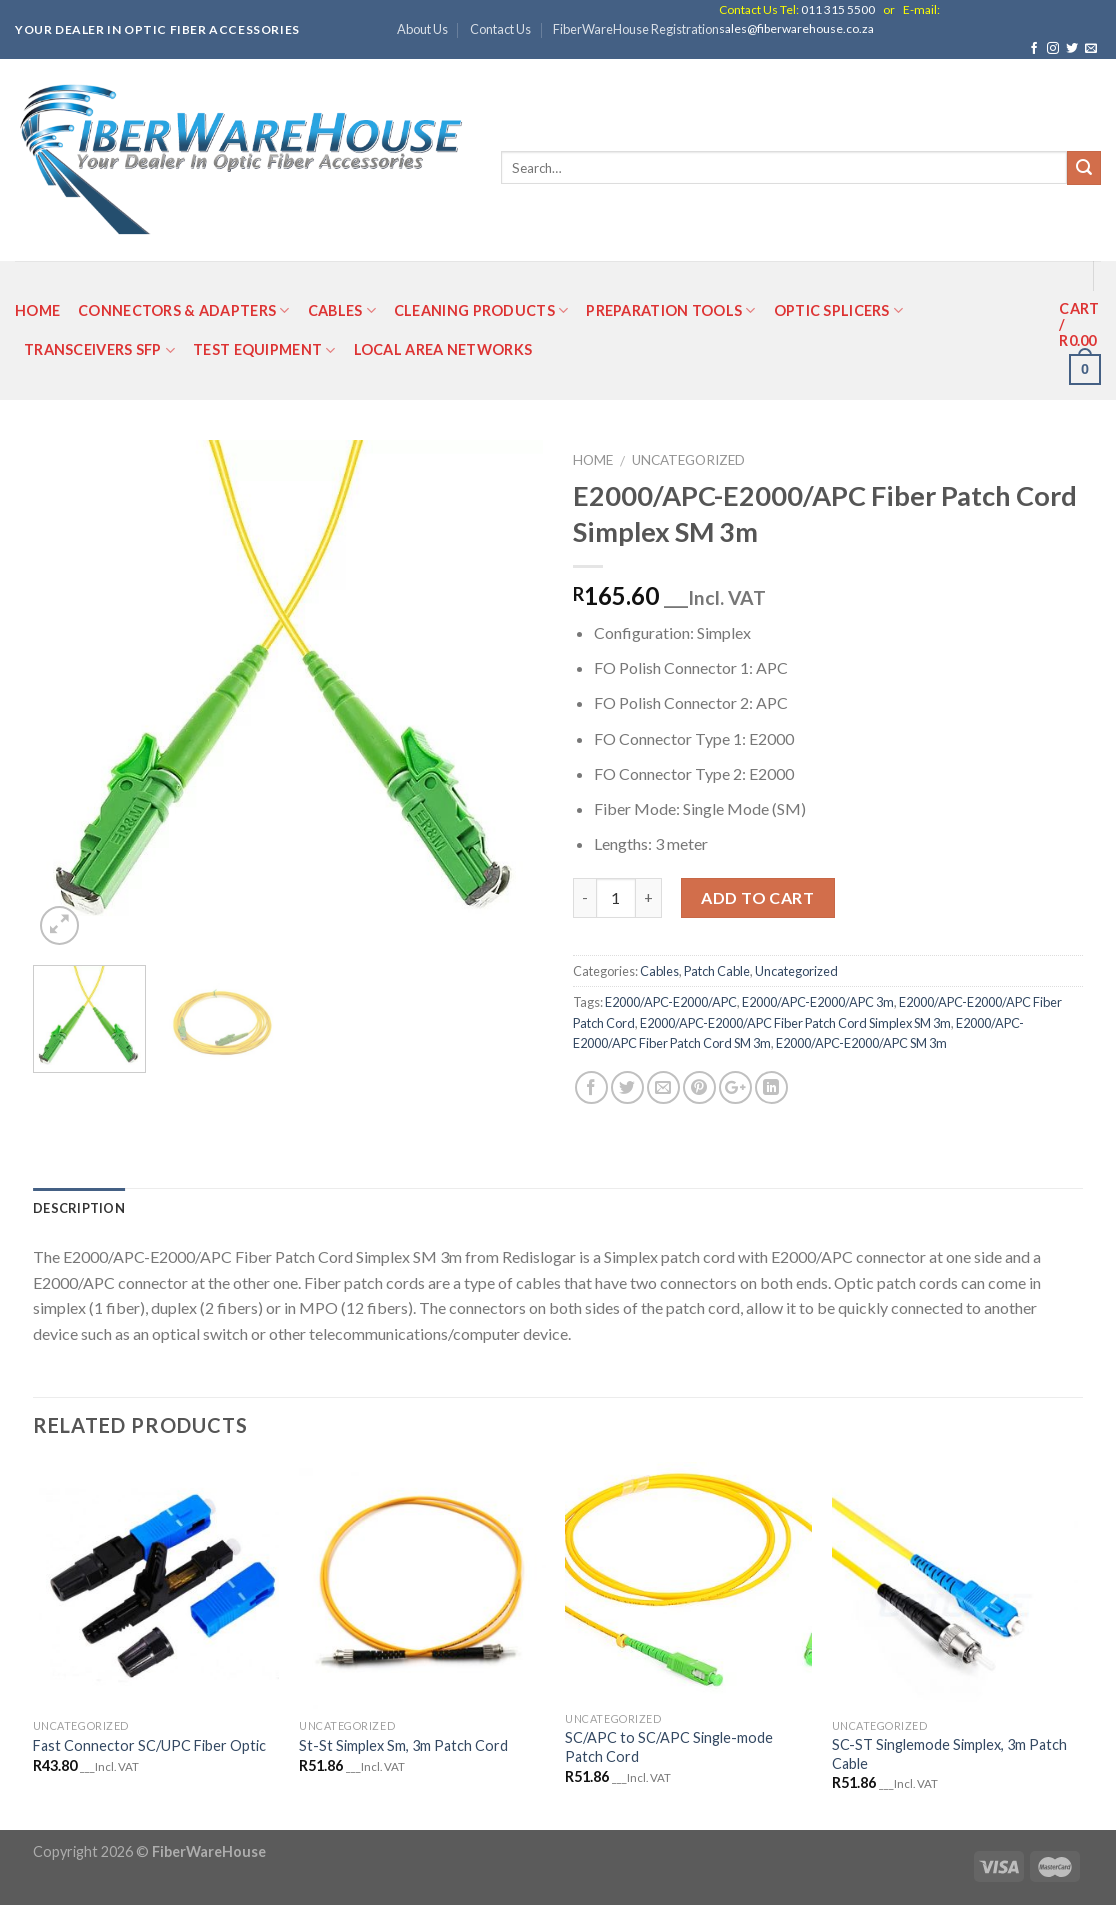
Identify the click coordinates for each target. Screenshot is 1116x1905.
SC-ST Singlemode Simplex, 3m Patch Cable (949, 1754)
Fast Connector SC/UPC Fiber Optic (149, 1745)
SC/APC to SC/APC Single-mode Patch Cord (669, 1747)
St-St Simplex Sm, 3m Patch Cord (403, 1745)
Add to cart (757, 897)
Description (79, 1208)
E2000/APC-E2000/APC (671, 1002)
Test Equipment (264, 350)
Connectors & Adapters (184, 310)
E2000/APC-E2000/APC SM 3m (861, 1043)
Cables (342, 310)
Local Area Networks (443, 349)
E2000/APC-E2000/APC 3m (818, 1002)
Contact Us (500, 29)
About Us (422, 29)
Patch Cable (717, 971)
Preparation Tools (670, 310)
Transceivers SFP (99, 350)
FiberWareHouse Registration (636, 29)
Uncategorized (688, 460)
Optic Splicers (839, 310)
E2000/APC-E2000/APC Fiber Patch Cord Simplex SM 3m (795, 1023)
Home (37, 310)
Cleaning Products (481, 310)
